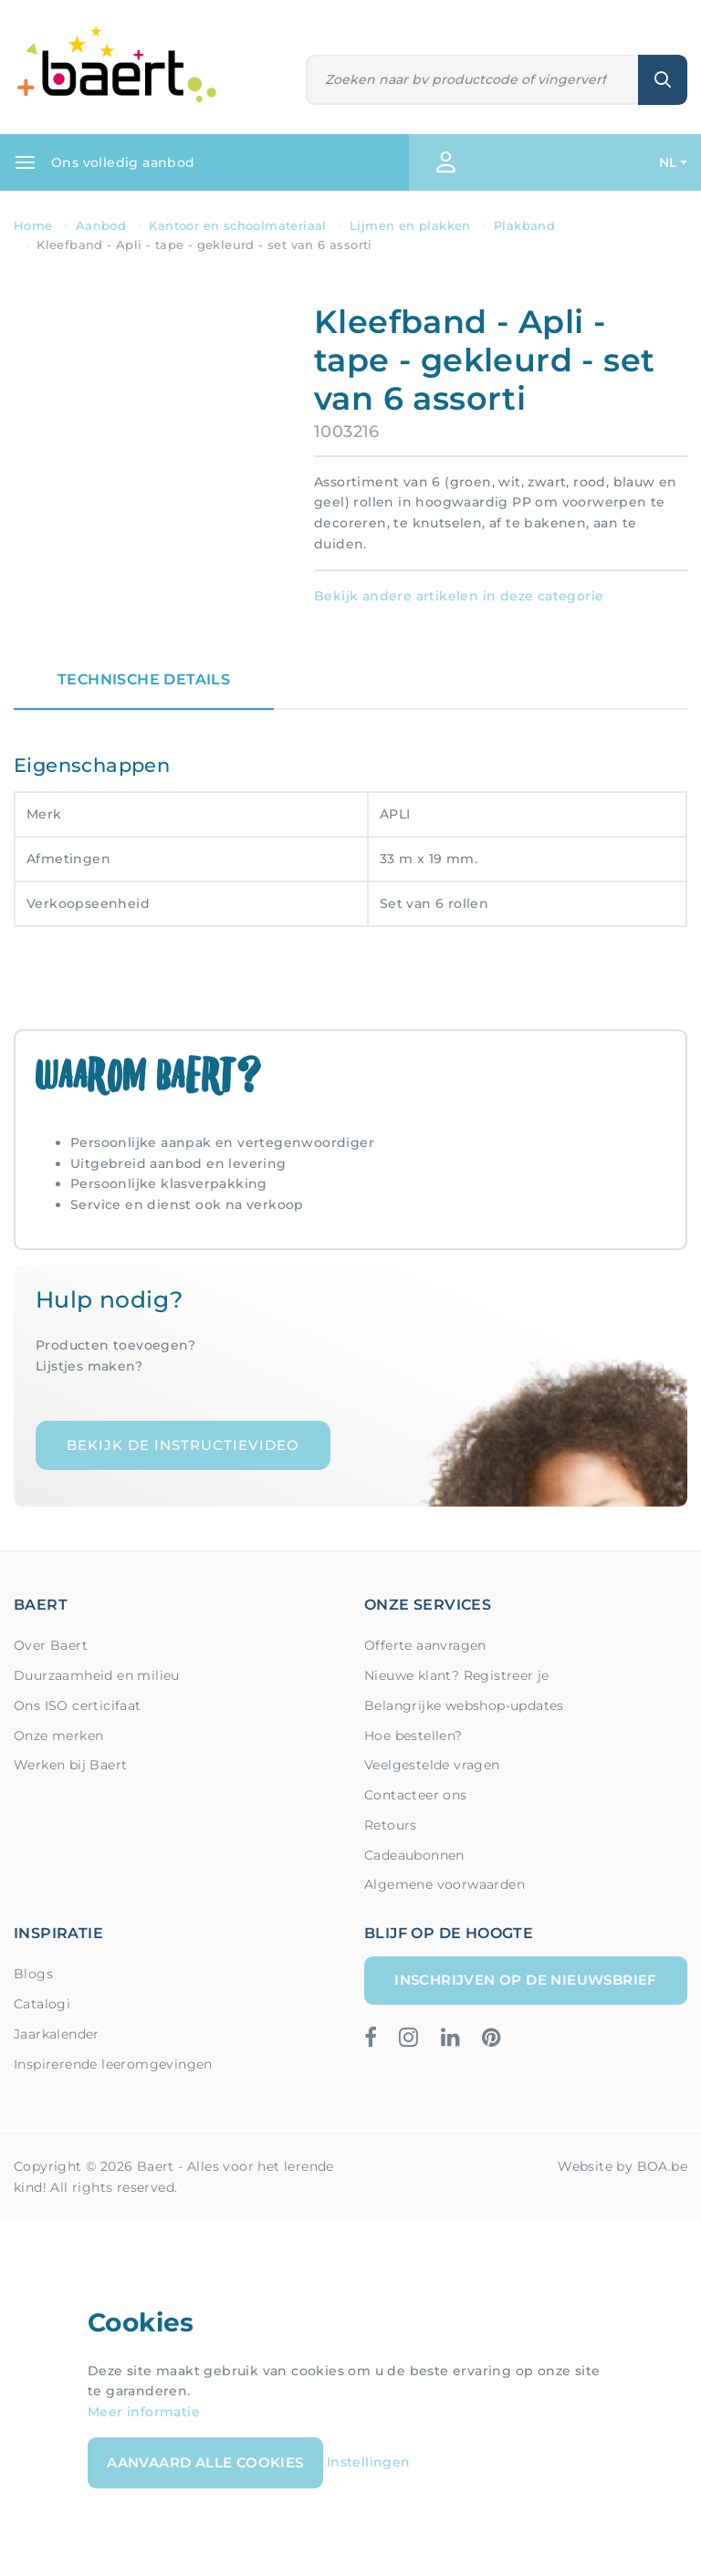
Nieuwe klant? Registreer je (456, 1675)
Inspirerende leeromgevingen (113, 2064)
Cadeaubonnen (414, 1855)
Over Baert (51, 1645)
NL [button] (668, 162)
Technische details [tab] (144, 679)
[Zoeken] (473, 80)
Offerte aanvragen (425, 1645)
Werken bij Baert (70, 1765)
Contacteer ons (415, 1795)
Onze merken (58, 1735)
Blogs (33, 1974)
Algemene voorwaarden (444, 1884)
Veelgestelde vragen (432, 1765)
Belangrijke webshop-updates (464, 1705)
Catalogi (42, 2004)
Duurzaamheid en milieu (97, 1675)
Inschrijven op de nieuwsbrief (525, 1979)
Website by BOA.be (622, 2166)
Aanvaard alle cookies (205, 2462)
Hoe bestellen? (413, 1735)
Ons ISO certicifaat (77, 1705)
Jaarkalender (56, 2034)
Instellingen (369, 2462)
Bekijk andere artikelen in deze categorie (458, 596)
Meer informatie (144, 2412)
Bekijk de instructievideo (183, 1445)
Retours (390, 1825)
